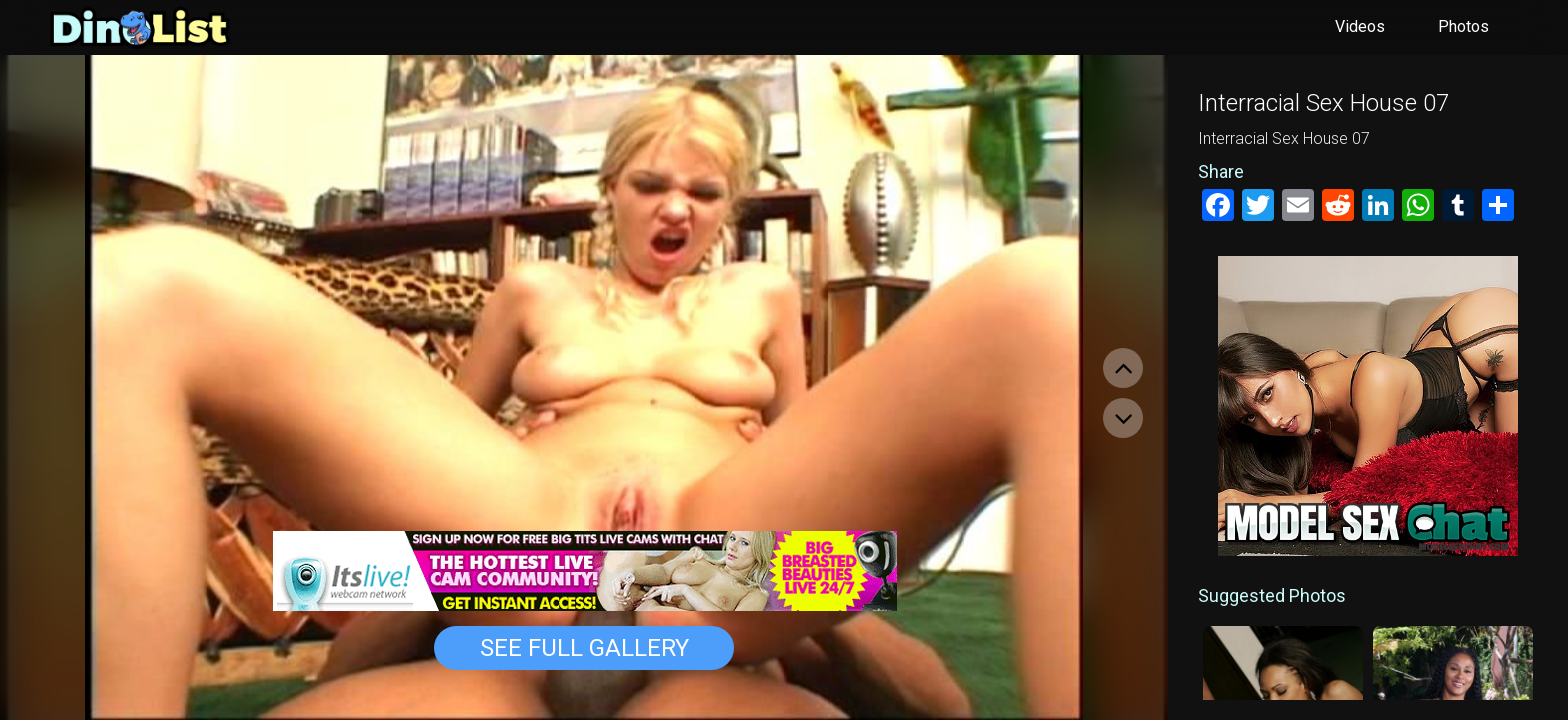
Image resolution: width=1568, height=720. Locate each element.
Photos (1463, 26)
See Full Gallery (584, 648)
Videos (1360, 26)
